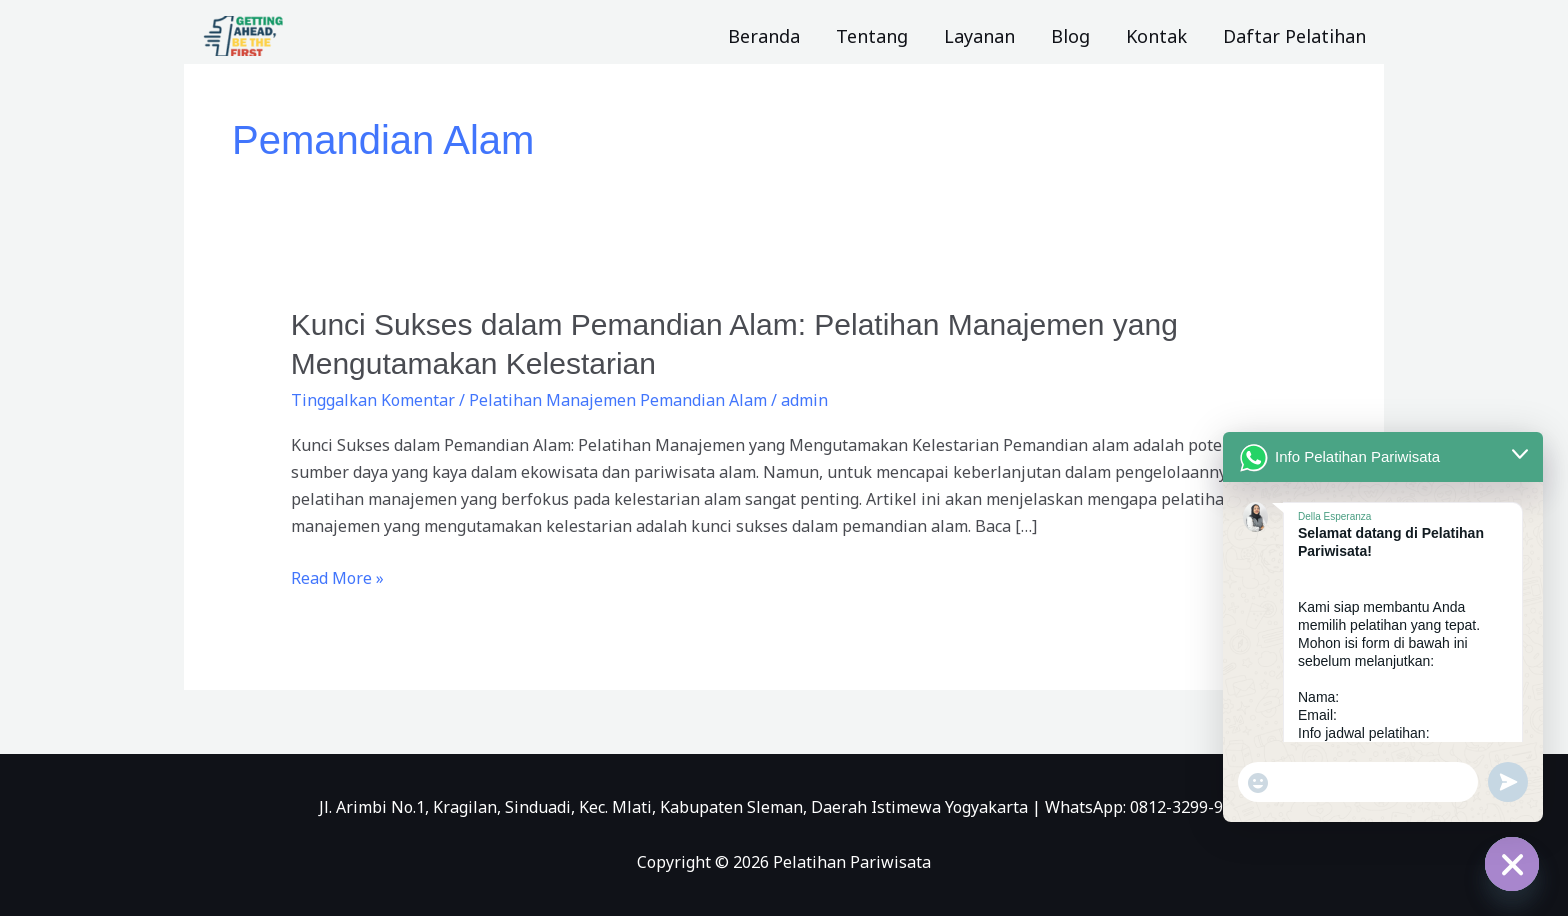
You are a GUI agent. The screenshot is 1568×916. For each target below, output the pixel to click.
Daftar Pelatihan (1294, 36)
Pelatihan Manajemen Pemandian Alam (618, 400)
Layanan (979, 36)
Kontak (1156, 36)
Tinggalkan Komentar (373, 400)
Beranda (764, 36)
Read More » (337, 577)
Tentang (872, 36)
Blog (1070, 36)
